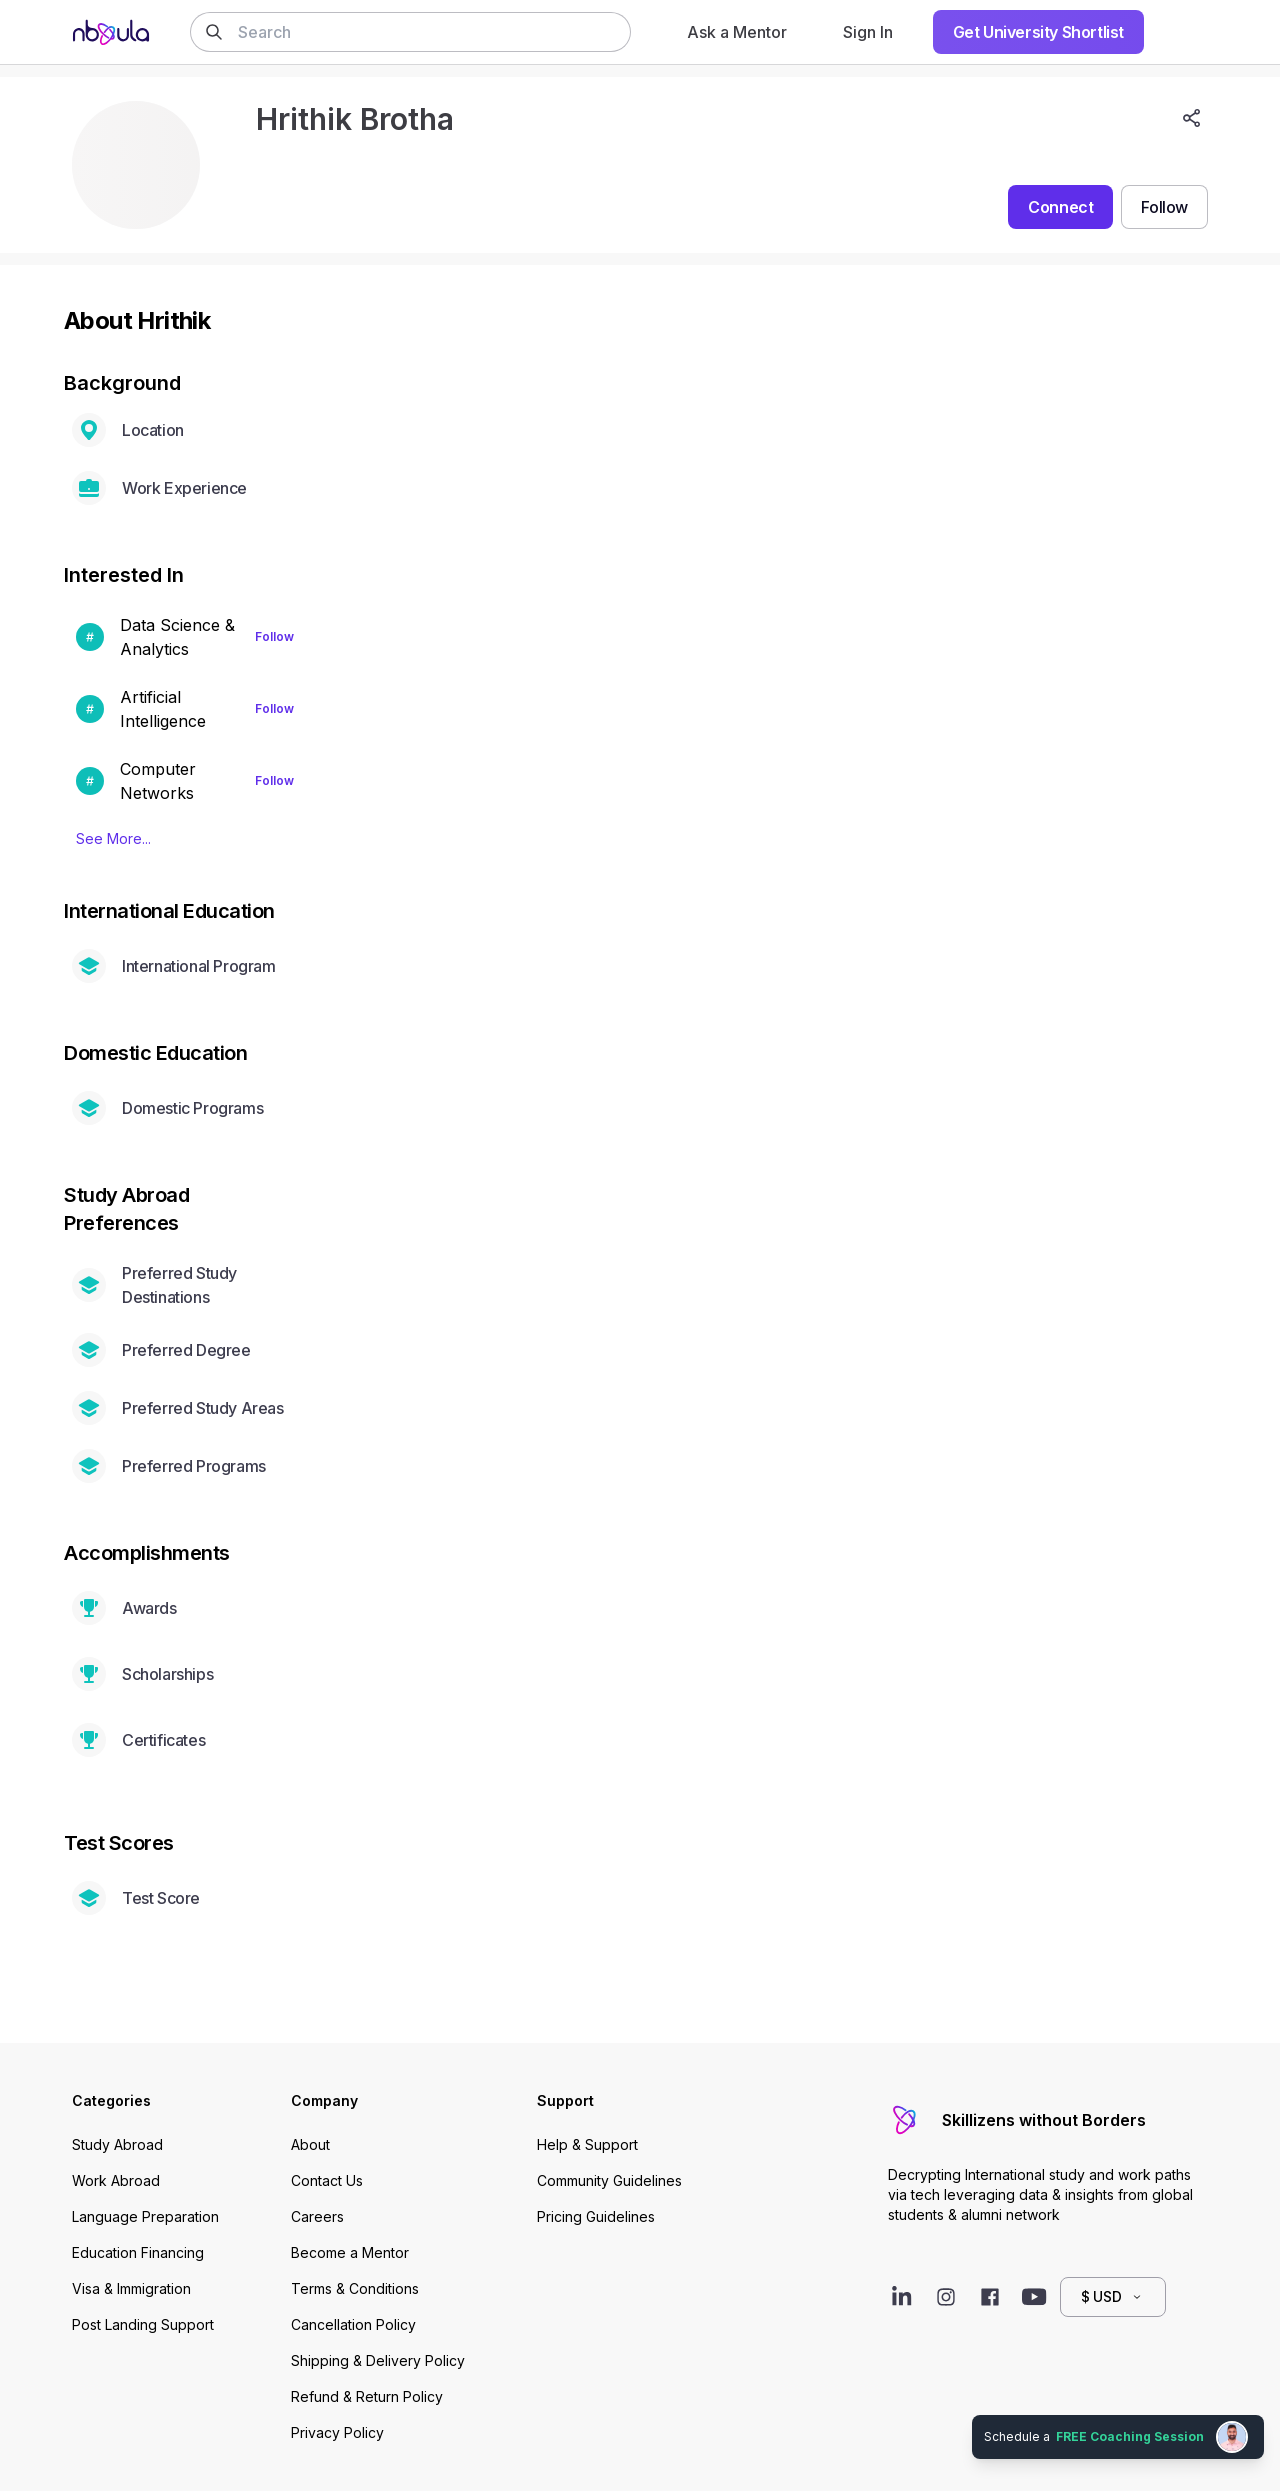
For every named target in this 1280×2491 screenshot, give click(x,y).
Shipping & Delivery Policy (378, 2360)
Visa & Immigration (131, 2288)
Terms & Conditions (355, 2288)
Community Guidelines (609, 2180)
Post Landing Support (143, 2324)
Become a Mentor (350, 2252)
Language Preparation (145, 2216)
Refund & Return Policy (367, 2396)
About (310, 2144)
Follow (274, 636)
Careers (317, 2216)
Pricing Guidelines (596, 2216)
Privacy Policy (337, 2432)
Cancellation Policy (353, 2324)
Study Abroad (117, 2144)
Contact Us (327, 2180)
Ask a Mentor (737, 32)
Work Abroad (116, 2180)
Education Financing (138, 2252)
